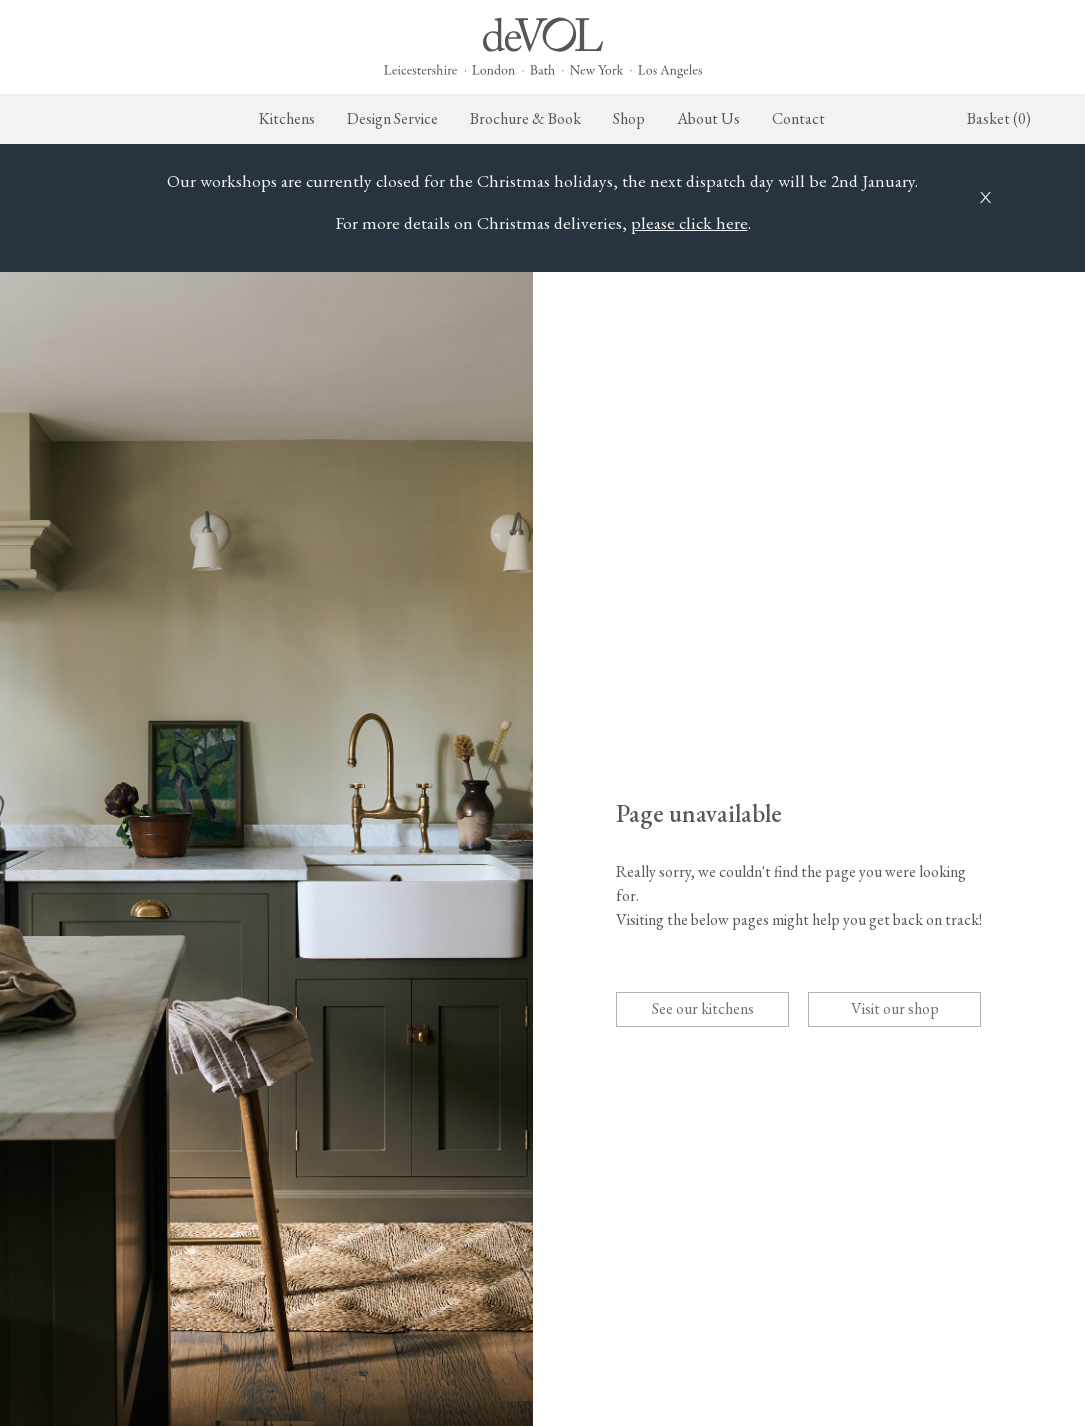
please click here (689, 222)
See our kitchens (703, 1008)
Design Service (392, 118)
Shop (629, 118)
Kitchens (287, 118)
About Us (708, 118)
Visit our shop (895, 1008)
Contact (798, 118)
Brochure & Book (525, 118)
